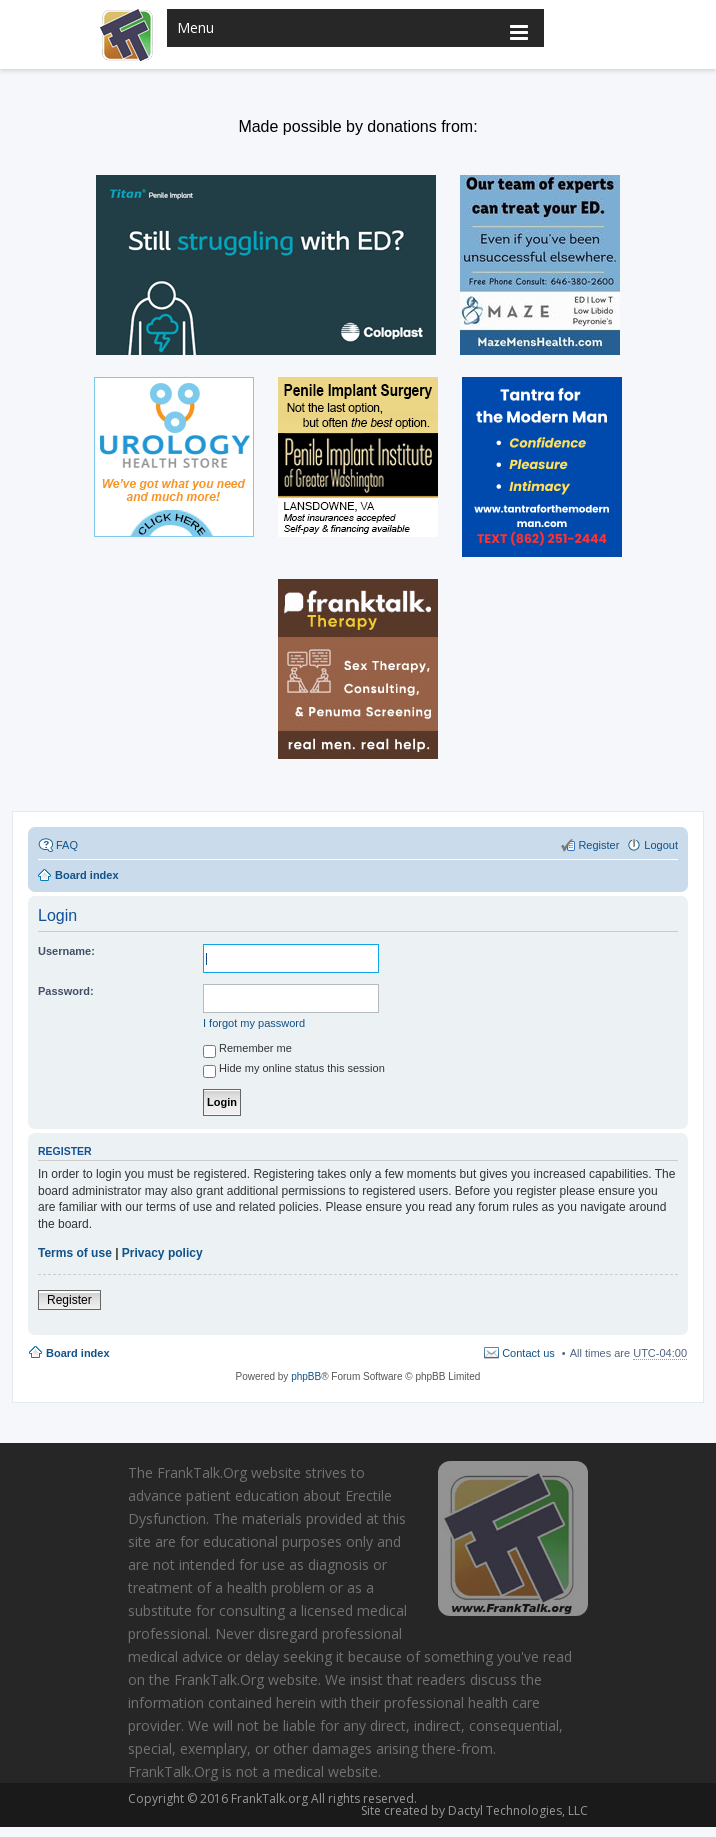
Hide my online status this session (294, 1071)
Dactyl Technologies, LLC (515, 1810)
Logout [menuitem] (661, 845)
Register (69, 1300)
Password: (66, 991)
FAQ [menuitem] (67, 845)
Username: (66, 951)
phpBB (306, 1376)
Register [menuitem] (598, 845)
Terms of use (75, 1253)
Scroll (676, 1795)
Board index (78, 1353)
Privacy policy (162, 1253)
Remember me (247, 1051)
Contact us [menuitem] (528, 1353)
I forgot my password (254, 1023)
